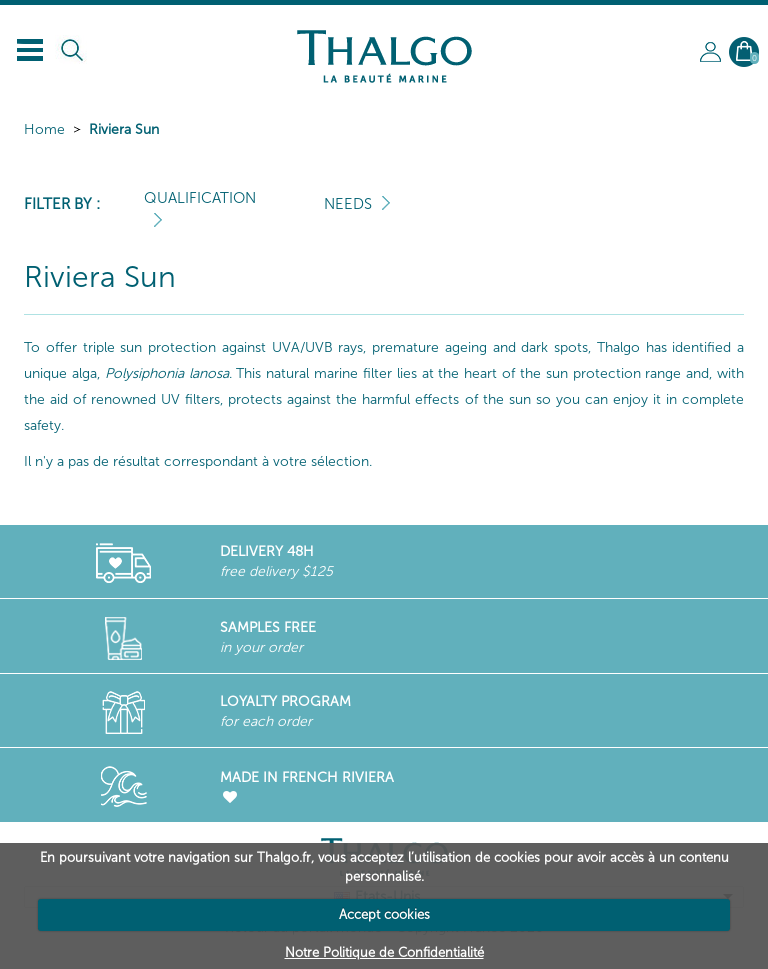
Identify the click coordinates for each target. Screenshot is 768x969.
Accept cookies (384, 914)
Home (44, 129)
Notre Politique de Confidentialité (384, 952)
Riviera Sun (124, 129)
